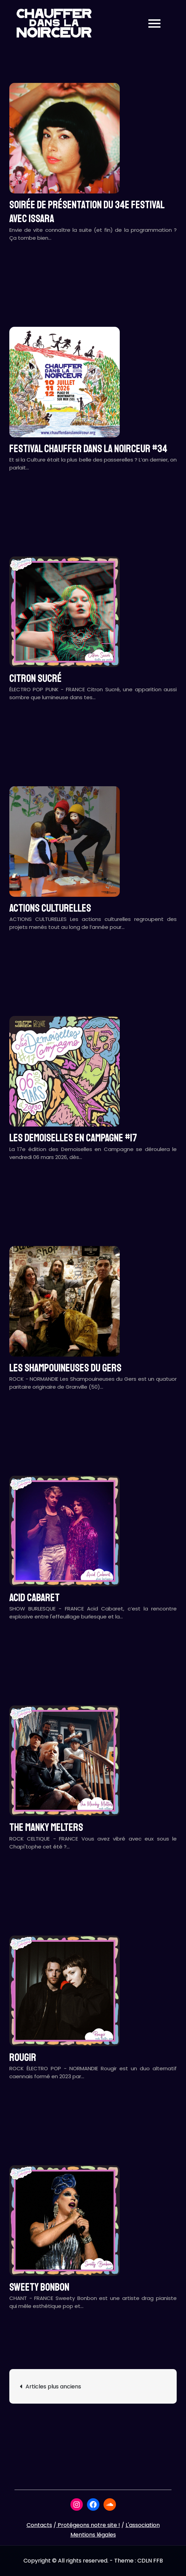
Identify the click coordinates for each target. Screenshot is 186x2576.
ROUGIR (22, 2057)
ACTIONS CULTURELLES (50, 908)
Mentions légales (93, 2535)
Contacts (39, 2525)
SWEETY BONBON (39, 2287)
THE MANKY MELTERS (46, 1827)
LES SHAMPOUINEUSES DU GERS (65, 1368)
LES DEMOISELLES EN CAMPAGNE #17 (73, 1137)
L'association (143, 2525)
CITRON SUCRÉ (35, 678)
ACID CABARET (34, 1597)
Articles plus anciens (53, 2386)
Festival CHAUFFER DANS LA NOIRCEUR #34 (88, 448)
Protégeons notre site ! (88, 2525)
